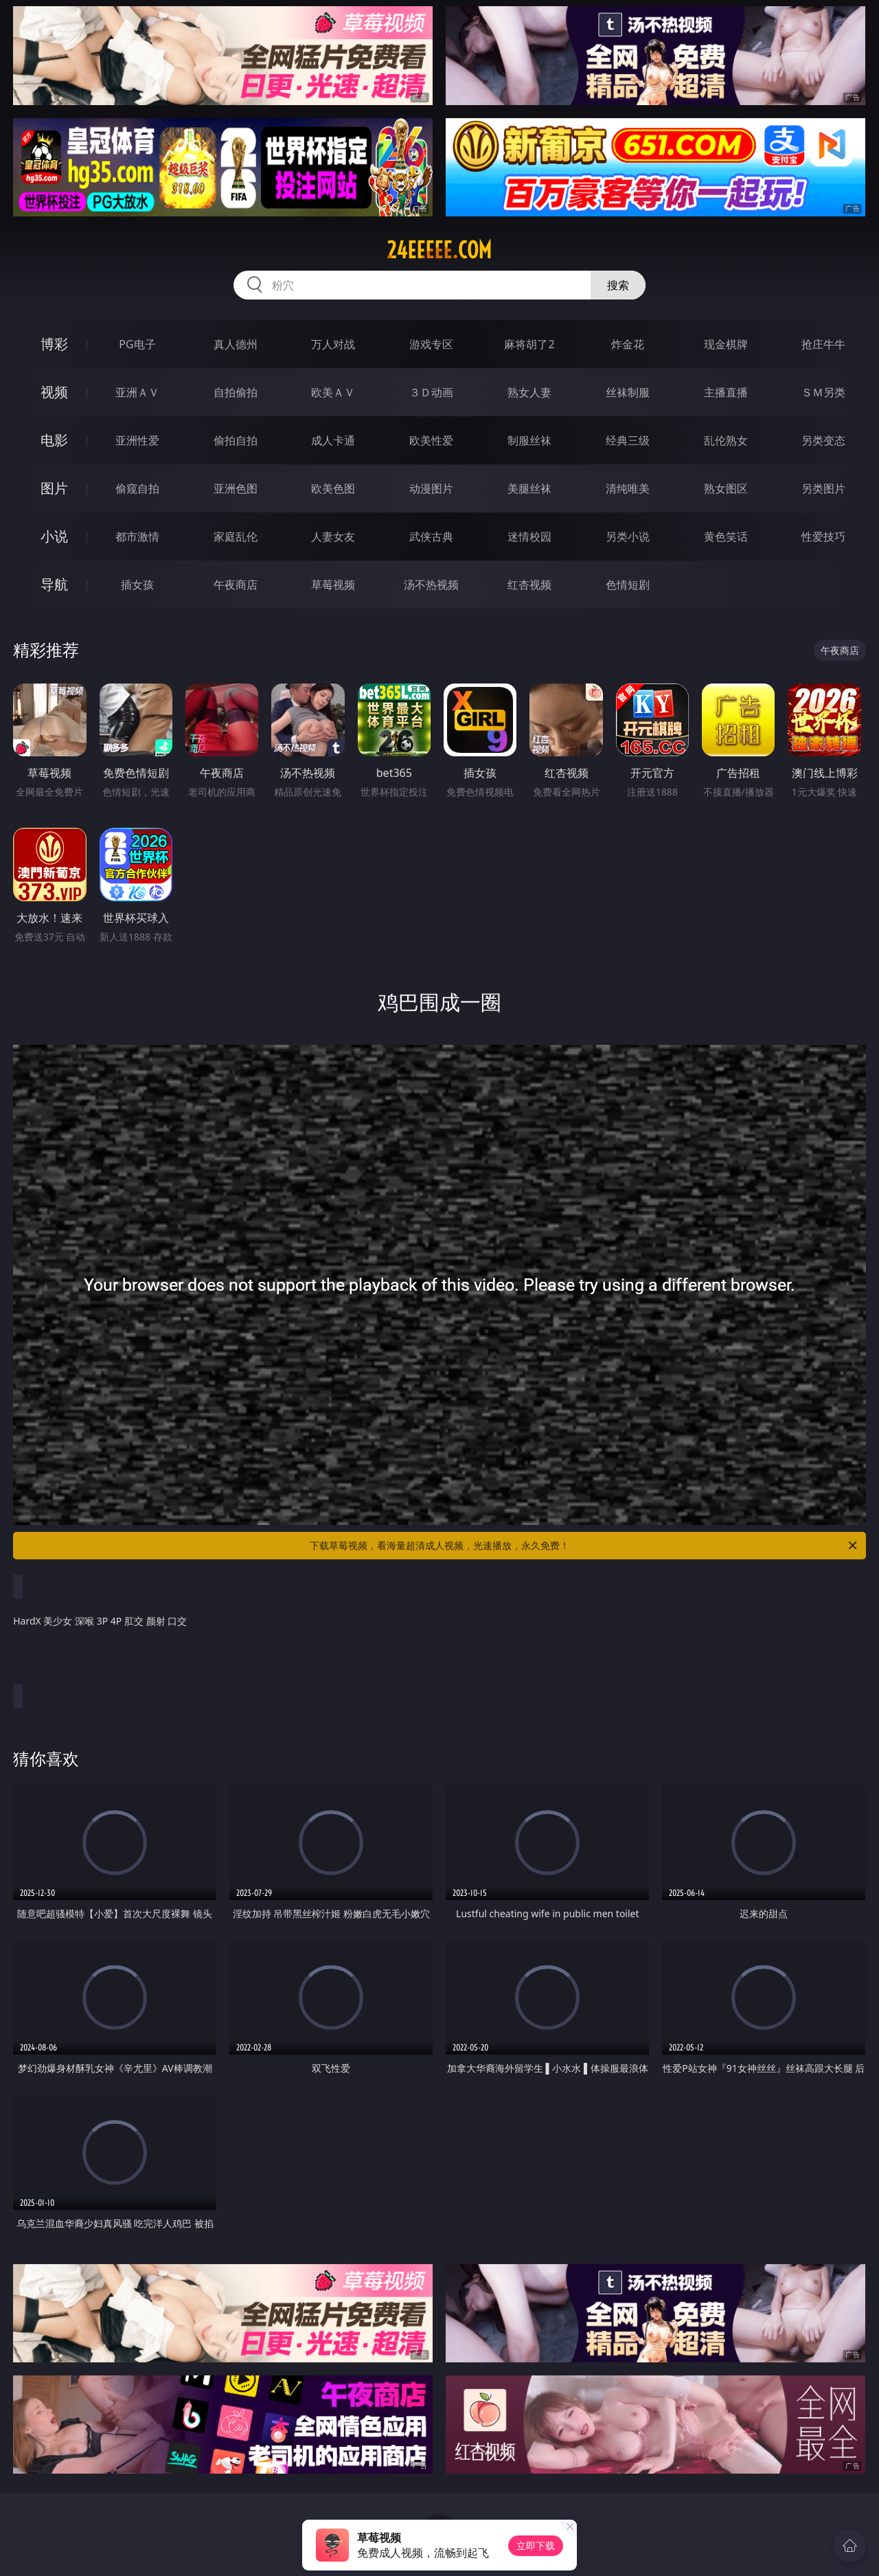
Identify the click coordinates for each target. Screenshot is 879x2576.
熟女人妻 (529, 392)
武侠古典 (431, 536)
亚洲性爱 (137, 440)
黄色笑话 (726, 536)
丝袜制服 (628, 392)
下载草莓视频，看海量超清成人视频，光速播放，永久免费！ (584, 1545)
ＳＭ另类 (823, 392)
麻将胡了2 (529, 344)
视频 (54, 392)
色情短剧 (628, 584)
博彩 (54, 344)
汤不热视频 (431, 584)
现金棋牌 (726, 344)
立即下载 (535, 2545)
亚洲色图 (236, 488)
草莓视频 (333, 584)
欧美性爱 (431, 440)
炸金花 (627, 344)
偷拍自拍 (236, 440)
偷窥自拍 (137, 488)
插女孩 (137, 584)
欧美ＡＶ (333, 392)
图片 (54, 488)
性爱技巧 (823, 536)
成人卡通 (333, 440)
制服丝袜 (529, 440)
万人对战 (333, 344)
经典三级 (628, 440)
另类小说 (628, 536)
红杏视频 (529, 584)
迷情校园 (529, 536)
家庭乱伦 (236, 536)
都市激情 (137, 536)
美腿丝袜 (529, 488)
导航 (54, 584)
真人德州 (236, 344)
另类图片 (823, 488)
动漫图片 (431, 488)
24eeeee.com (439, 250)
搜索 (618, 285)
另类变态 (823, 440)
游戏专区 (431, 344)
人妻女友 (333, 536)
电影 (54, 440)
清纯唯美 (628, 488)
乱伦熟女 (726, 440)
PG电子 (137, 344)
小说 (54, 536)
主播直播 (726, 392)
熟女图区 (726, 488)
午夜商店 (236, 584)
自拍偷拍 (236, 392)
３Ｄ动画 (431, 392)
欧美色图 (333, 488)
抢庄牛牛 (823, 344)
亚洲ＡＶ (137, 392)
